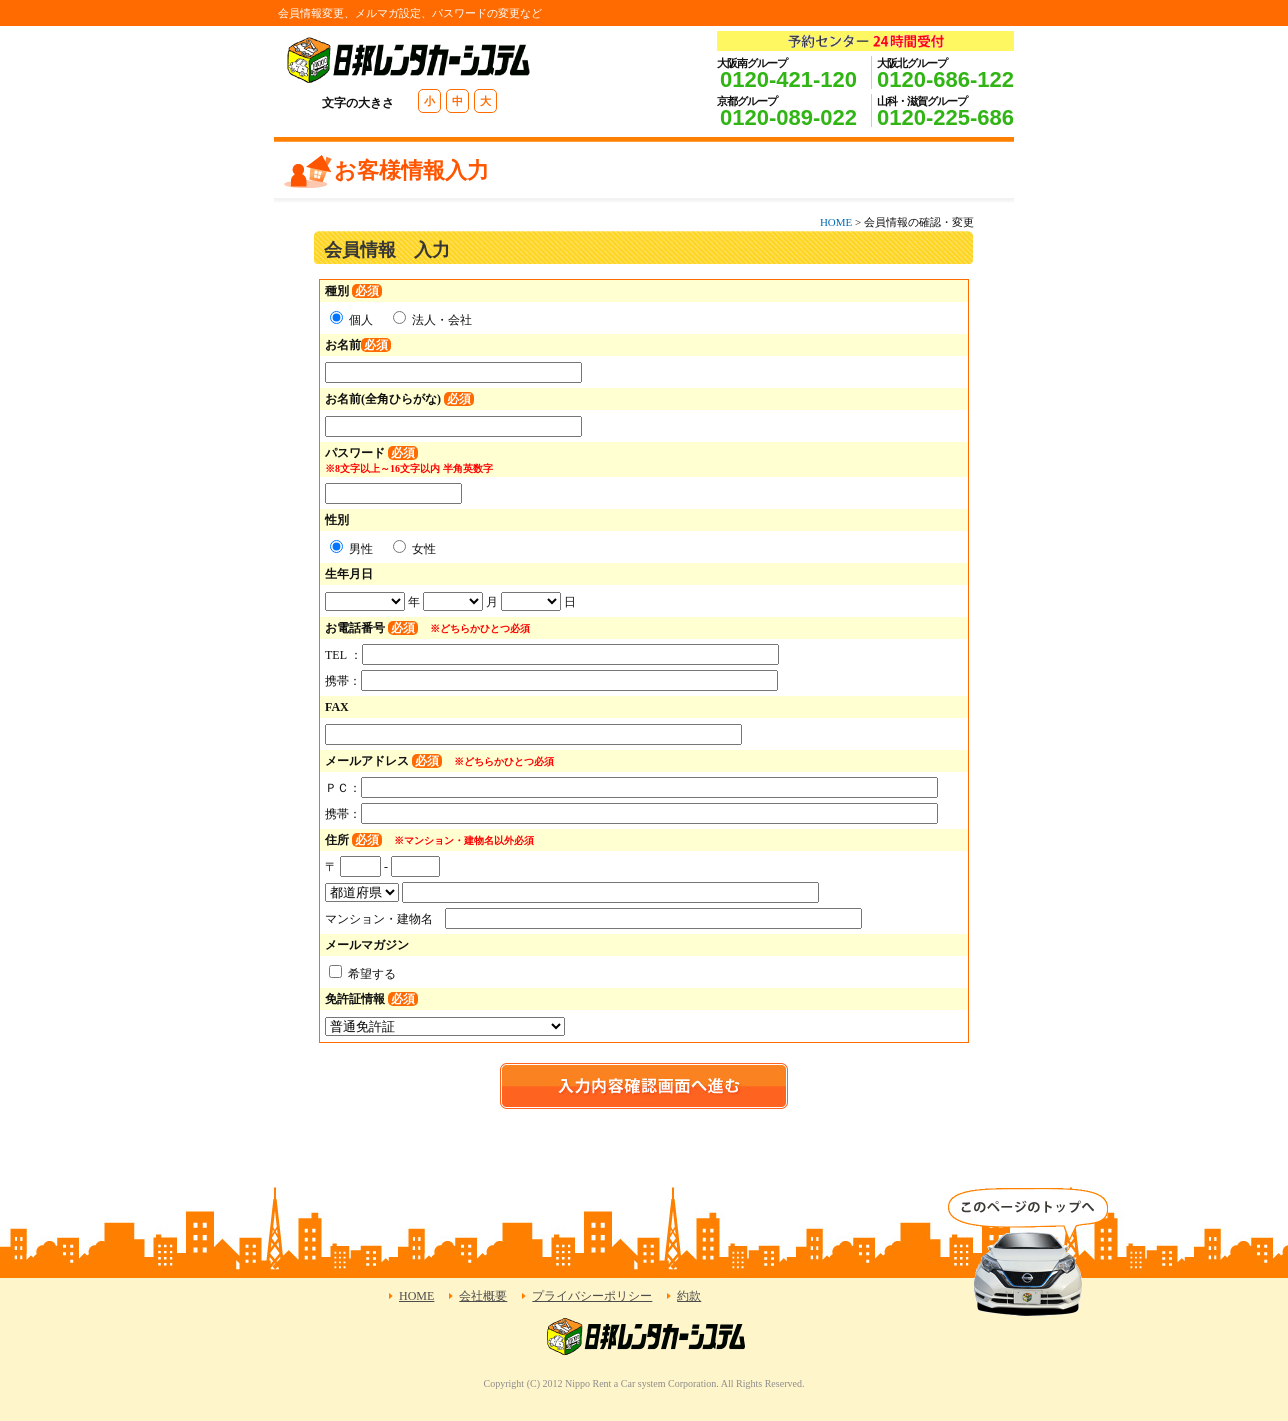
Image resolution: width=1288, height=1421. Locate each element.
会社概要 (483, 1296)
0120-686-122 (945, 79)
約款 (689, 1296)
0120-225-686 (945, 117)
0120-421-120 (788, 79)
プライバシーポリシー (592, 1296)
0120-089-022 (788, 117)
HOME (836, 222)
